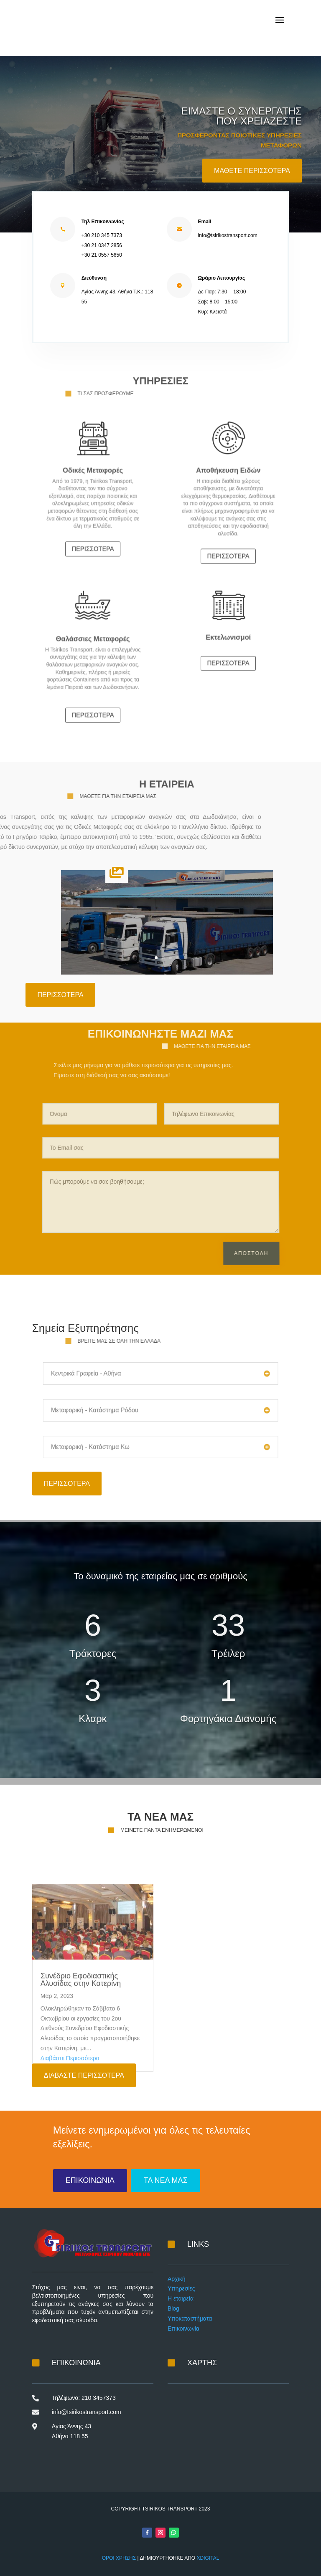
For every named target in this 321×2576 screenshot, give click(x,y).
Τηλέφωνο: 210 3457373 (84, 2397)
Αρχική (177, 2278)
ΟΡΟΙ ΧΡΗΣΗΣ (119, 2558)
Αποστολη (256, 1238)
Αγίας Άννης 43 (71, 2426)
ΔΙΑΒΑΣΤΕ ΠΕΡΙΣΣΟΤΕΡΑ (84, 2075)
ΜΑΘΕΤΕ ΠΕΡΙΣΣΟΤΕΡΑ (252, 186)
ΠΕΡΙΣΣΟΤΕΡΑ (93, 525)
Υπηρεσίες (181, 2288)
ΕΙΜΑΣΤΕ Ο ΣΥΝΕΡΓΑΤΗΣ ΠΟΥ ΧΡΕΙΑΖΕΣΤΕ (241, 131)
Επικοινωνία (183, 2328)
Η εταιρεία (181, 2298)
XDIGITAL (208, 2558)
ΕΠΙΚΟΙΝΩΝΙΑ (90, 2180)
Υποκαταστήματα (190, 2318)
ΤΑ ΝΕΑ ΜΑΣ (166, 2180)
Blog (173, 2308)
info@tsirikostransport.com (86, 2412)
